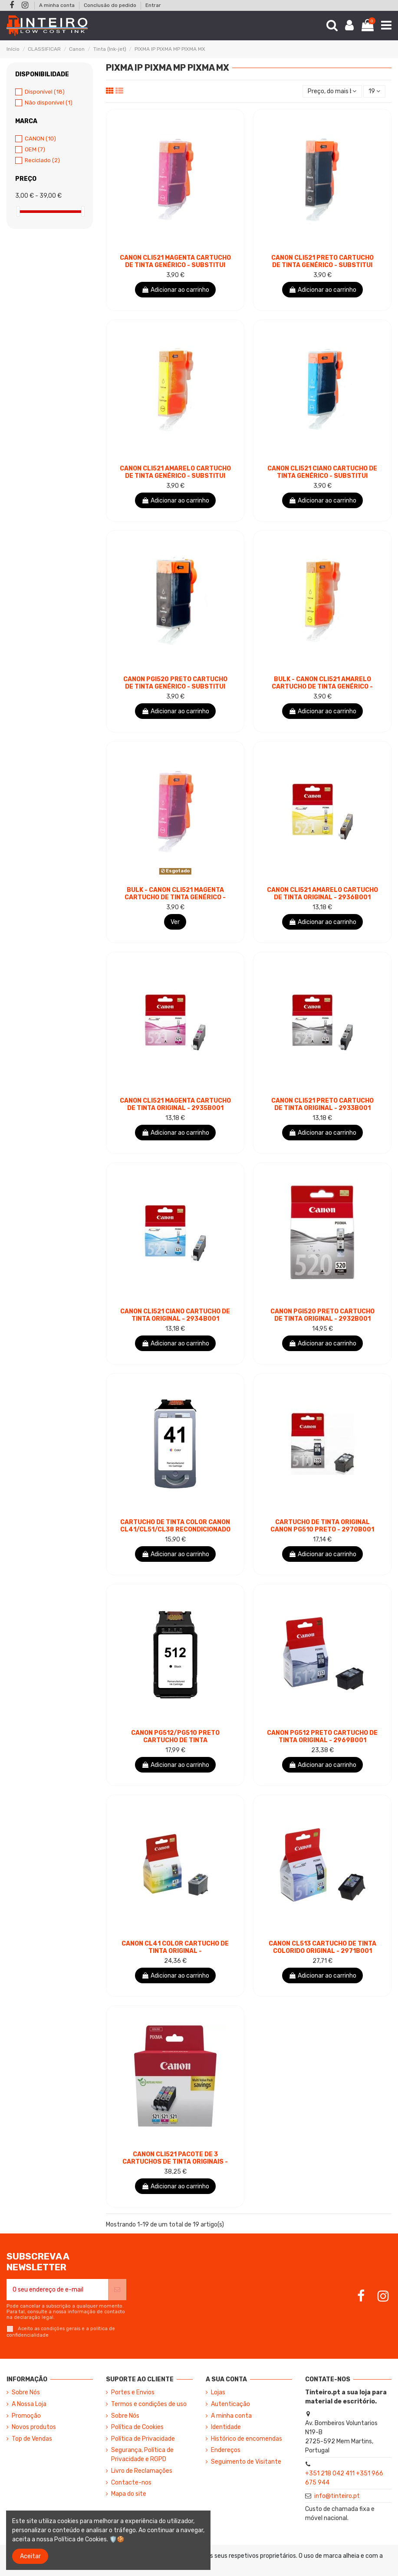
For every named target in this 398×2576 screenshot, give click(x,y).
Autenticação (230, 2404)
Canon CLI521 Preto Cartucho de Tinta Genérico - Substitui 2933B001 (322, 265)
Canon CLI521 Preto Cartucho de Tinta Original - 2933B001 (322, 1104)
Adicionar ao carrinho (175, 290)
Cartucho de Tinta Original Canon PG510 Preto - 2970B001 (322, 1525)
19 (374, 91)
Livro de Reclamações (141, 2471)
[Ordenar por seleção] (332, 91)
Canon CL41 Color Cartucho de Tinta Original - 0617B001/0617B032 (175, 1951)
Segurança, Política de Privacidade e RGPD (142, 2454)
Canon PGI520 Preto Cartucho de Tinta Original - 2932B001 (322, 1315)
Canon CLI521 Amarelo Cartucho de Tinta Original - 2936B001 (322, 893)
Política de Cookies (137, 2427)
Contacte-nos (131, 2482)
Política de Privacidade (143, 2438)
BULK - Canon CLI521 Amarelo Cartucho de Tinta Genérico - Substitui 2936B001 (322, 687)
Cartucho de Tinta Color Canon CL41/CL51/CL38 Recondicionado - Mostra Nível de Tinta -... (175, 1529)
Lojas (218, 2392)
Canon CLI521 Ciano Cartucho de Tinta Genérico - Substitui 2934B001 (322, 476)
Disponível (45, 91)
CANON (40, 138)
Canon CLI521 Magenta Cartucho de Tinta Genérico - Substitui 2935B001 (175, 265)
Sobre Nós (26, 2392)
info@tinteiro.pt (337, 2496)
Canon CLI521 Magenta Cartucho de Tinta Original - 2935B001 (175, 1104)
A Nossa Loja (29, 2404)
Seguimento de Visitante (246, 2461)
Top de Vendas (32, 2438)
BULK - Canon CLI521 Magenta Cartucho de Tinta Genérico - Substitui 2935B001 (175, 897)
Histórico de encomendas (246, 2438)
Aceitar (30, 2556)
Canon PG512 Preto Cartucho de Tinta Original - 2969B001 (322, 1736)
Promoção (26, 2415)
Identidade (226, 2427)
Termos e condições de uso (149, 2404)
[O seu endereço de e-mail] (57, 2289)
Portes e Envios (133, 2392)
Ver (175, 922)
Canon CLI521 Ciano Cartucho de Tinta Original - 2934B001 (175, 1315)
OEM (35, 149)
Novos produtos (34, 2427)
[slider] (18, 211)
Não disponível (48, 102)
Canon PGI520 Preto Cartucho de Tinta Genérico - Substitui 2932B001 (175, 687)
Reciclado (42, 160)
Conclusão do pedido (111, 5)
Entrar (153, 5)
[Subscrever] (117, 2289)
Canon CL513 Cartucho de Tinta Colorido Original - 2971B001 (322, 1947)
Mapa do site (128, 2494)
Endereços (225, 2450)
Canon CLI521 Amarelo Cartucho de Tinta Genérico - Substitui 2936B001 (175, 476)
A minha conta (57, 5)
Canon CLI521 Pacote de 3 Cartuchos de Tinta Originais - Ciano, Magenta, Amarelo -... (175, 2162)
